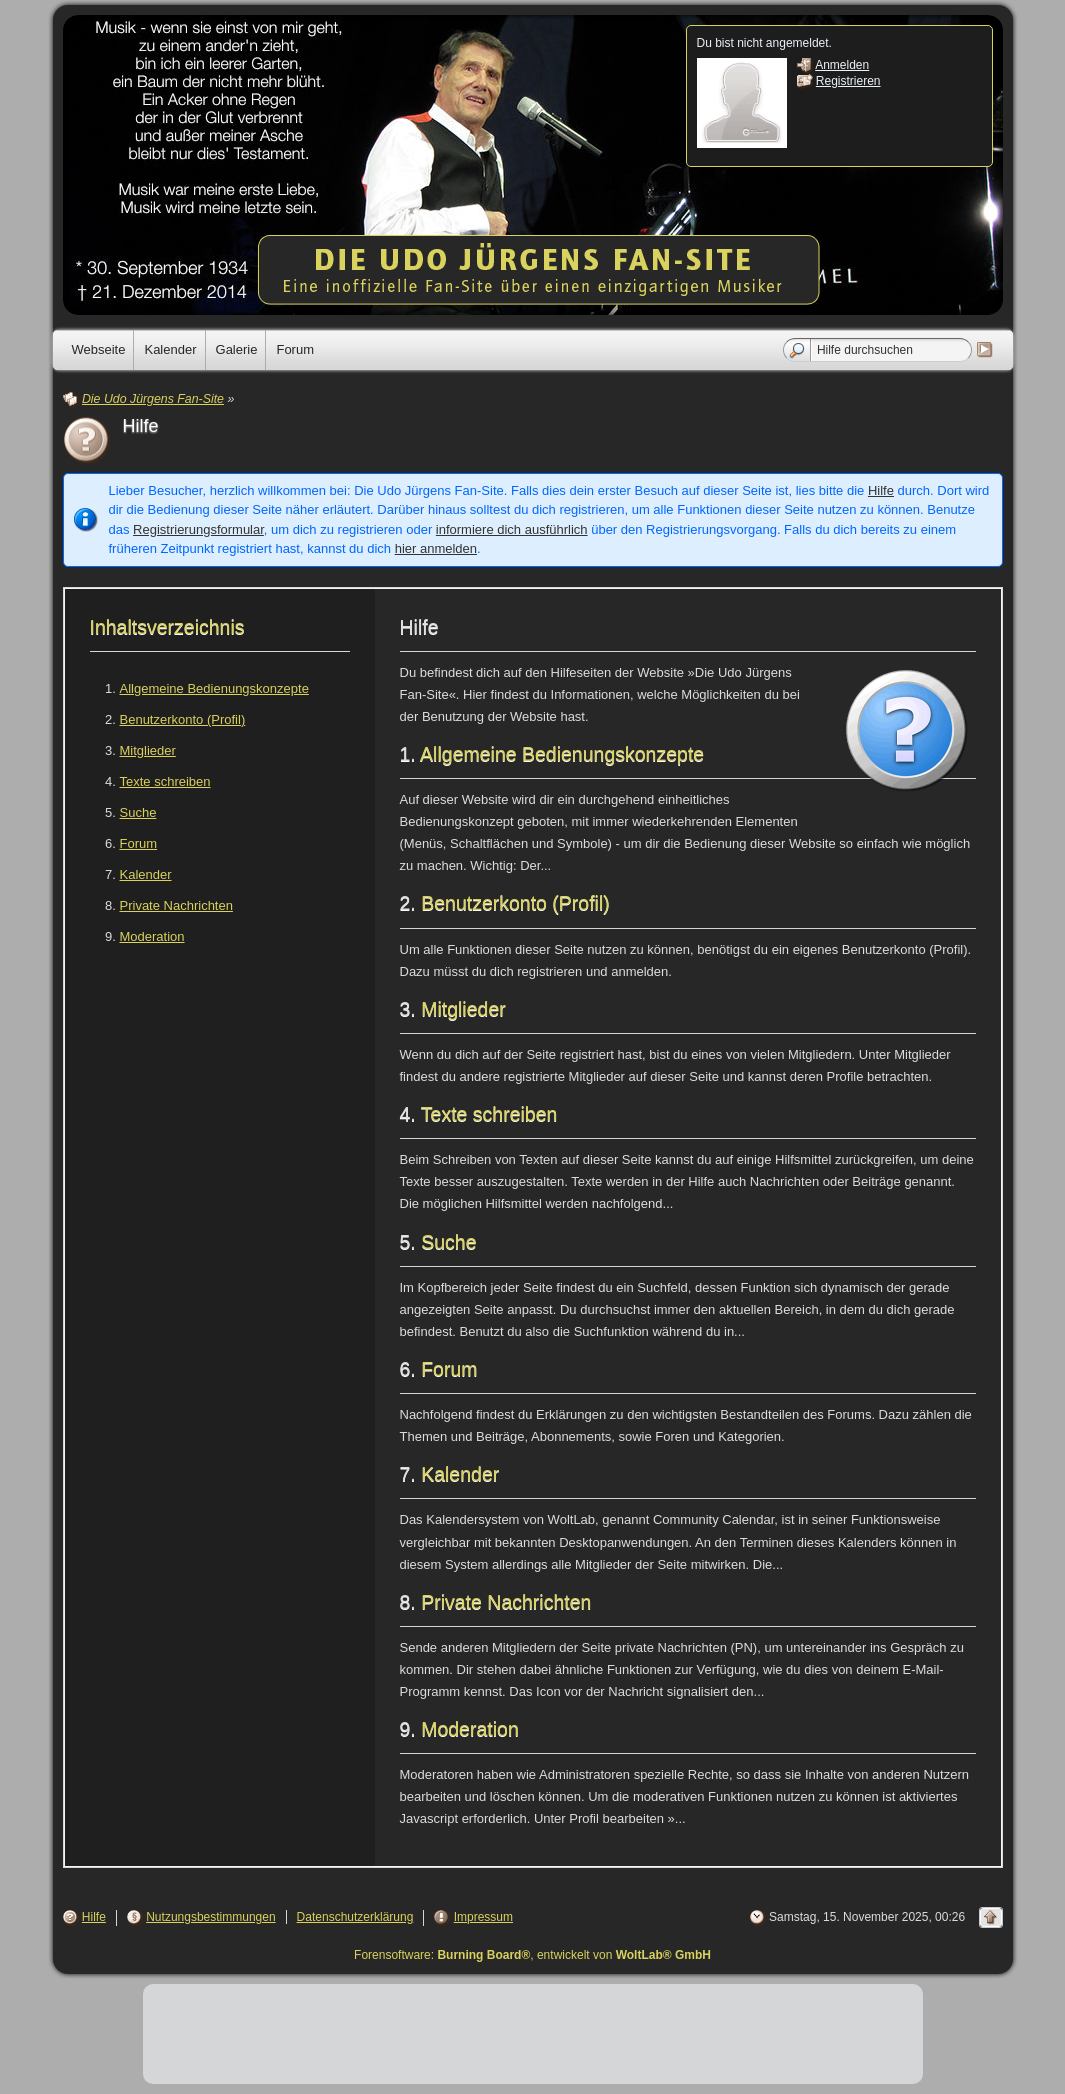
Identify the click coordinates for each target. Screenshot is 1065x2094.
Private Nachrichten (176, 905)
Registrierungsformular (198, 529)
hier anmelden (436, 548)
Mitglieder (148, 750)
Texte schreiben (165, 781)
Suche (138, 812)
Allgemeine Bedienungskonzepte (214, 688)
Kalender (146, 874)
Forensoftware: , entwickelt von (532, 1955)
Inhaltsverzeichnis (167, 627)
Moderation (152, 936)
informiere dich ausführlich (512, 529)
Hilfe (881, 490)
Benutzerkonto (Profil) (183, 719)
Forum (139, 843)
